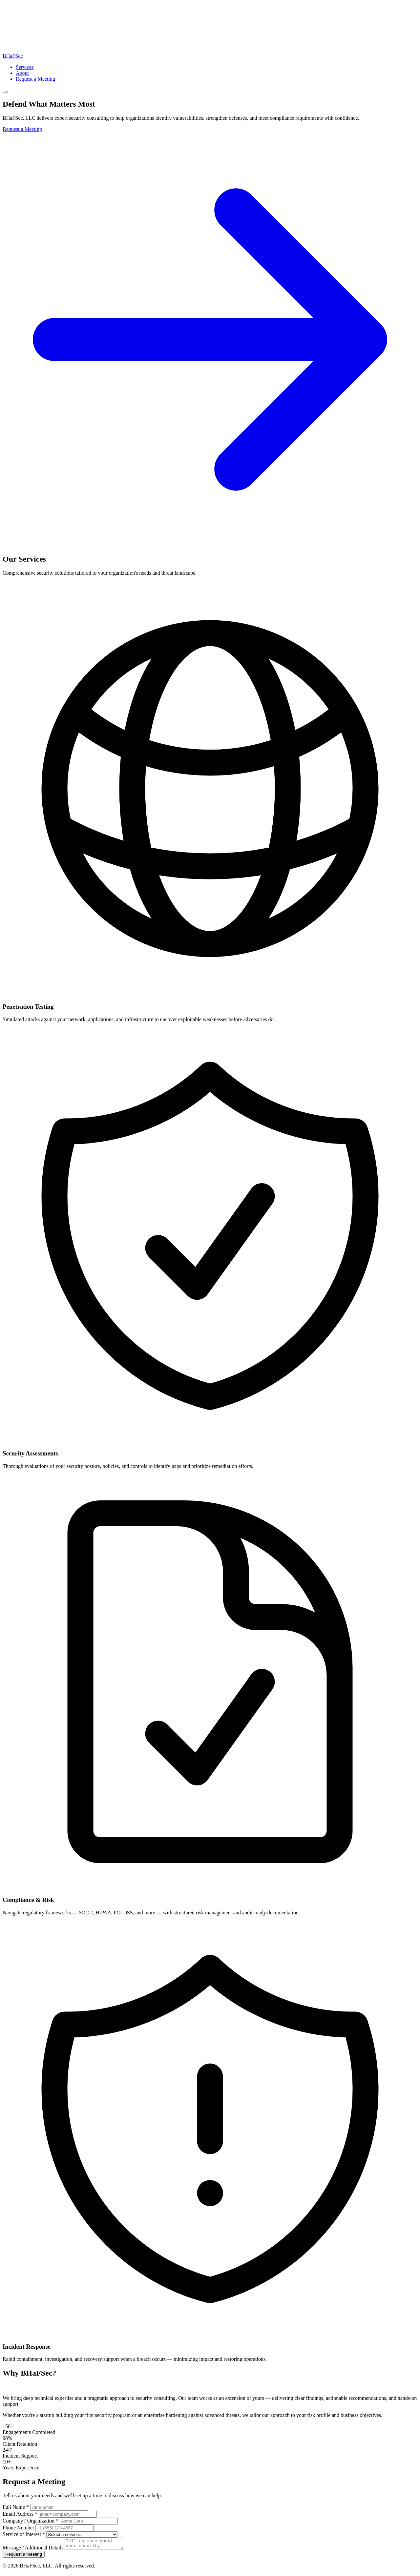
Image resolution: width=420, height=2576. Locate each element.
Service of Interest (24, 2534)
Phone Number (18, 2527)
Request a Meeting (35, 79)
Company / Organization (30, 2521)
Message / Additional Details (33, 2549)
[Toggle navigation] (5, 92)
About (22, 73)
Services (24, 67)
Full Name (16, 2507)
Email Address (20, 2514)
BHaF (13, 56)
